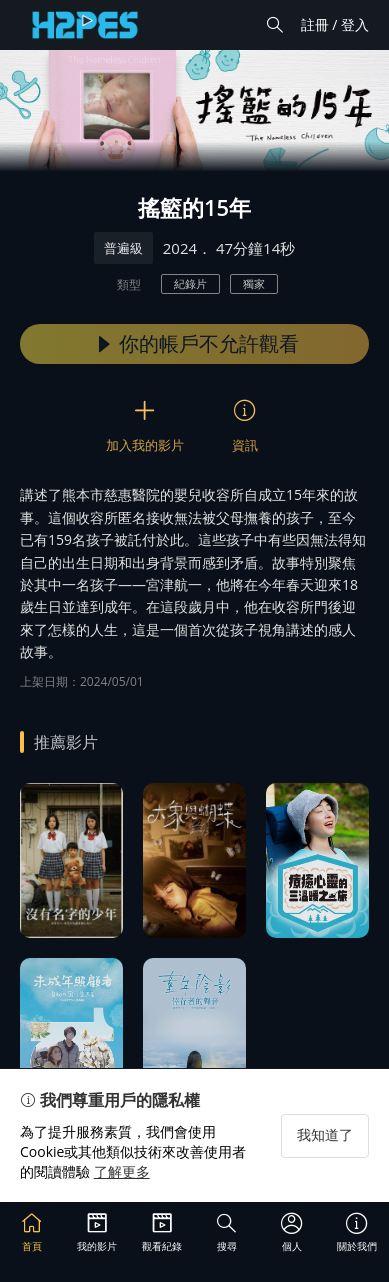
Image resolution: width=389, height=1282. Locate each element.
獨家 (254, 283)
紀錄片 (190, 283)
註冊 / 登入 (335, 24)
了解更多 (122, 1171)
